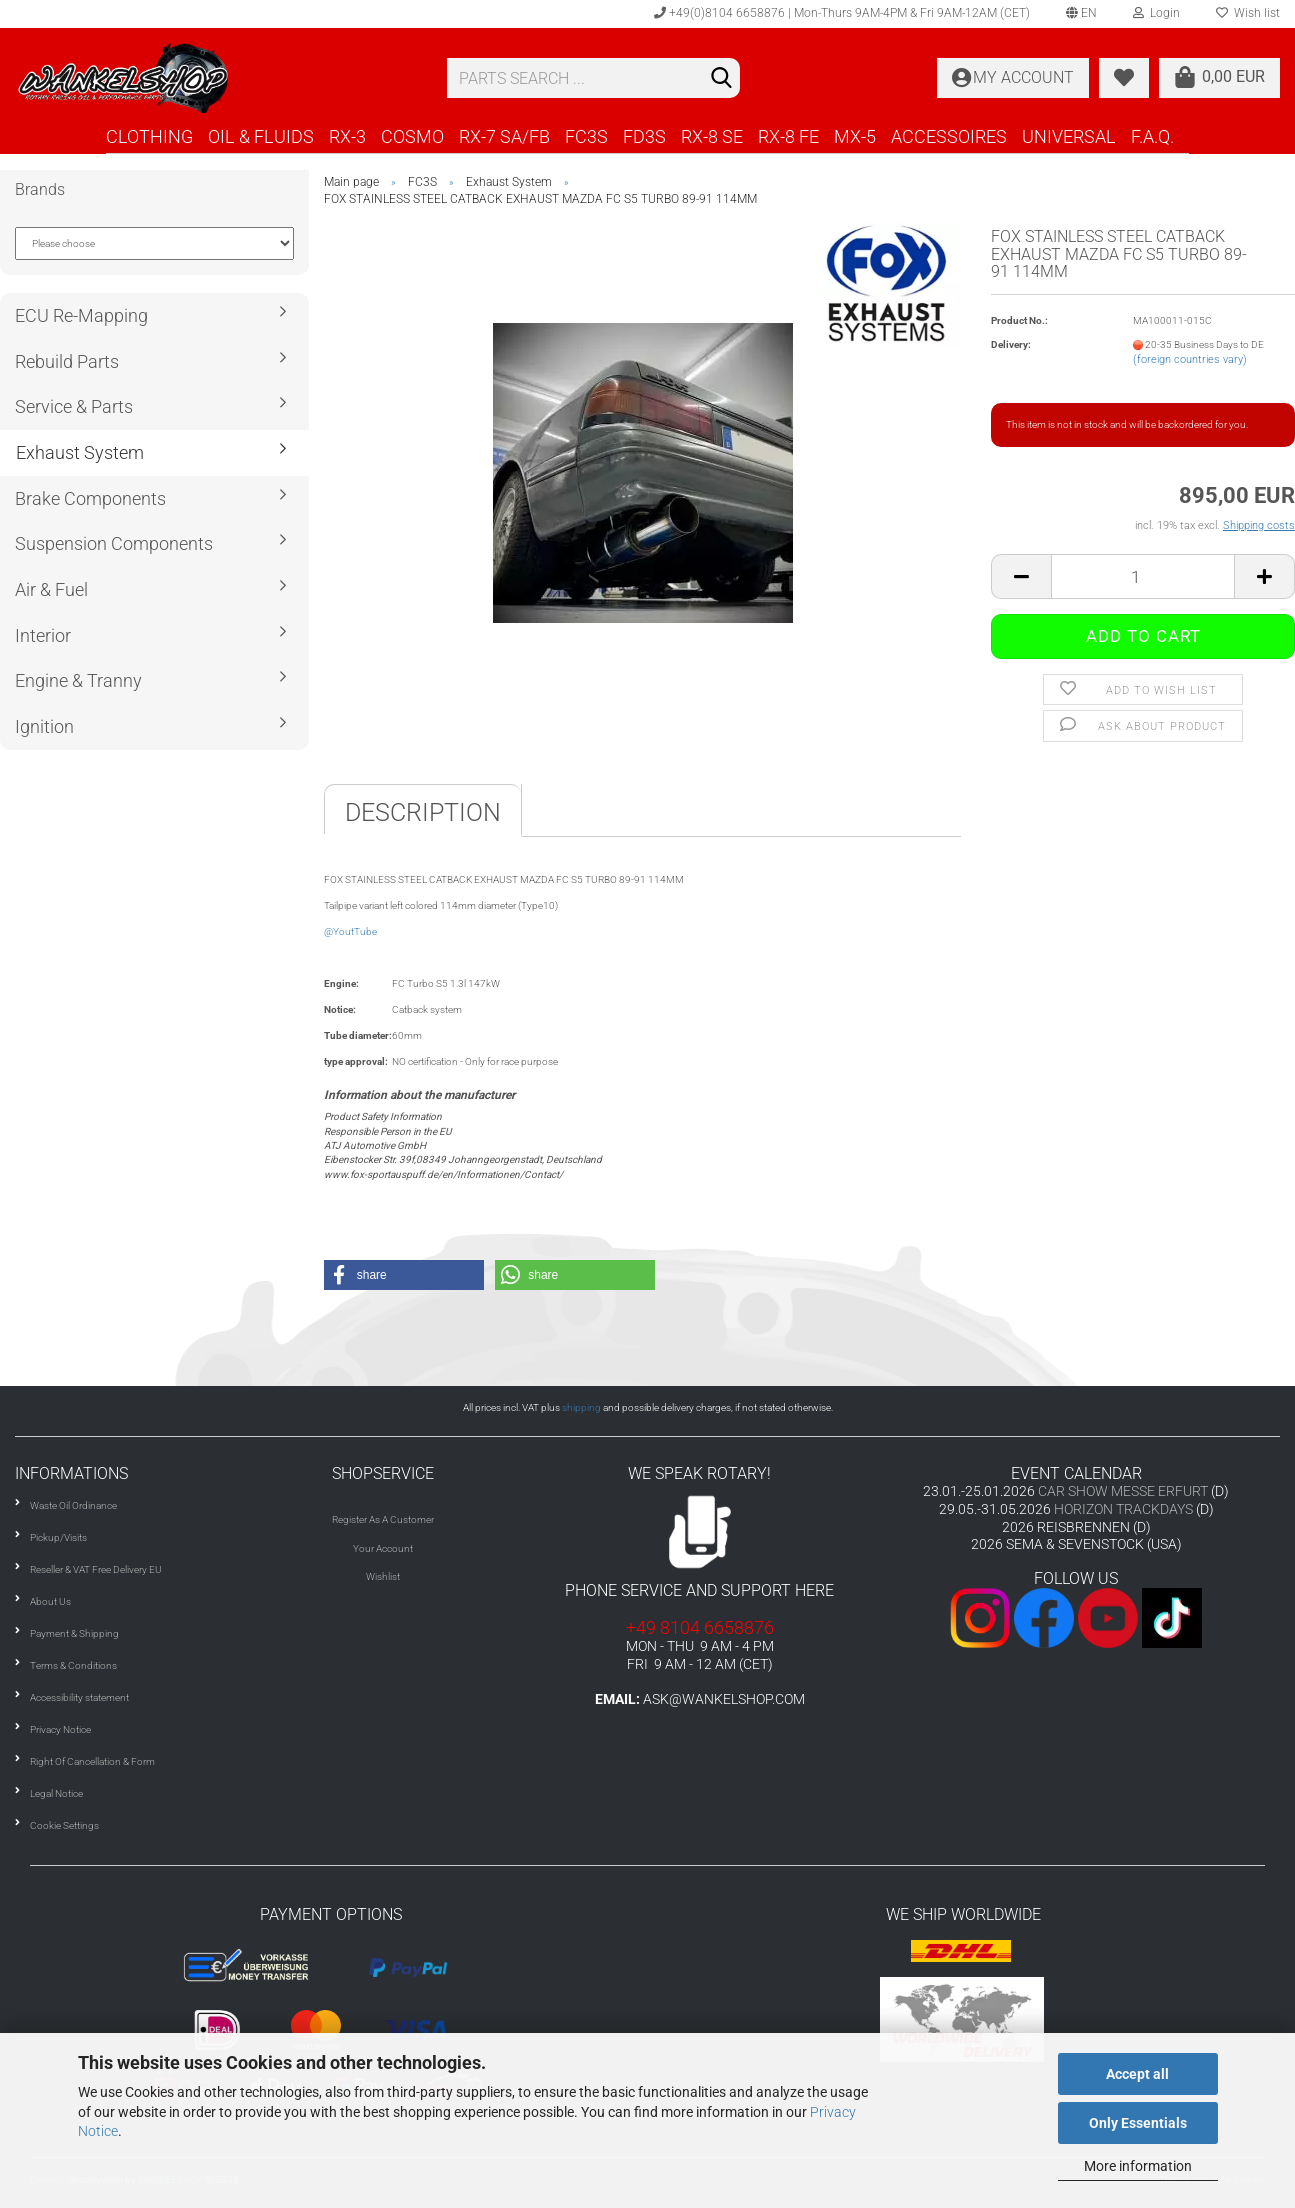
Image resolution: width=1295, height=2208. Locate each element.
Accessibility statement (79, 1697)
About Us (50, 1601)
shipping (581, 1407)
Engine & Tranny (78, 680)
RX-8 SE (712, 136)
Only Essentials (1138, 2123)
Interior (43, 635)
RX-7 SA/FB (504, 136)
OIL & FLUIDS (261, 136)
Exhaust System (80, 452)
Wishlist (383, 1576)
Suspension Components (114, 543)
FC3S (586, 136)
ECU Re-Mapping (81, 315)
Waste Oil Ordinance (73, 1505)
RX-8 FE (788, 136)
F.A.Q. (1152, 136)
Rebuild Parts (67, 361)
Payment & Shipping (74, 1633)
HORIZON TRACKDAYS (1123, 1509)
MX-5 (855, 136)
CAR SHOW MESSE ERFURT (1123, 1491)
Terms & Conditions (73, 1665)
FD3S (644, 136)
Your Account (383, 1548)
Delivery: (1011, 344)
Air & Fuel (51, 589)
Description (423, 812)
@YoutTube (350, 931)
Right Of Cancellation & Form (92, 1761)
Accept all (1137, 2074)
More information (1138, 2166)
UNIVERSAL (1069, 136)
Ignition (44, 726)
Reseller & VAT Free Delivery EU (96, 1569)
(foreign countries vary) (1190, 359)
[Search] (721, 79)
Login (1156, 13)
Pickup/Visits (58, 1537)
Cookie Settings (64, 1825)
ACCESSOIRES (949, 136)
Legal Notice (56, 1793)
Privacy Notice (60, 1729)
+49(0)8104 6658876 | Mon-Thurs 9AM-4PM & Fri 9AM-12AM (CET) (842, 13)
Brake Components (90, 498)
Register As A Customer (383, 1519)
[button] (404, 1275)
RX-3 (347, 136)
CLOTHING (149, 136)
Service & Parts (74, 406)
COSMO (412, 136)
